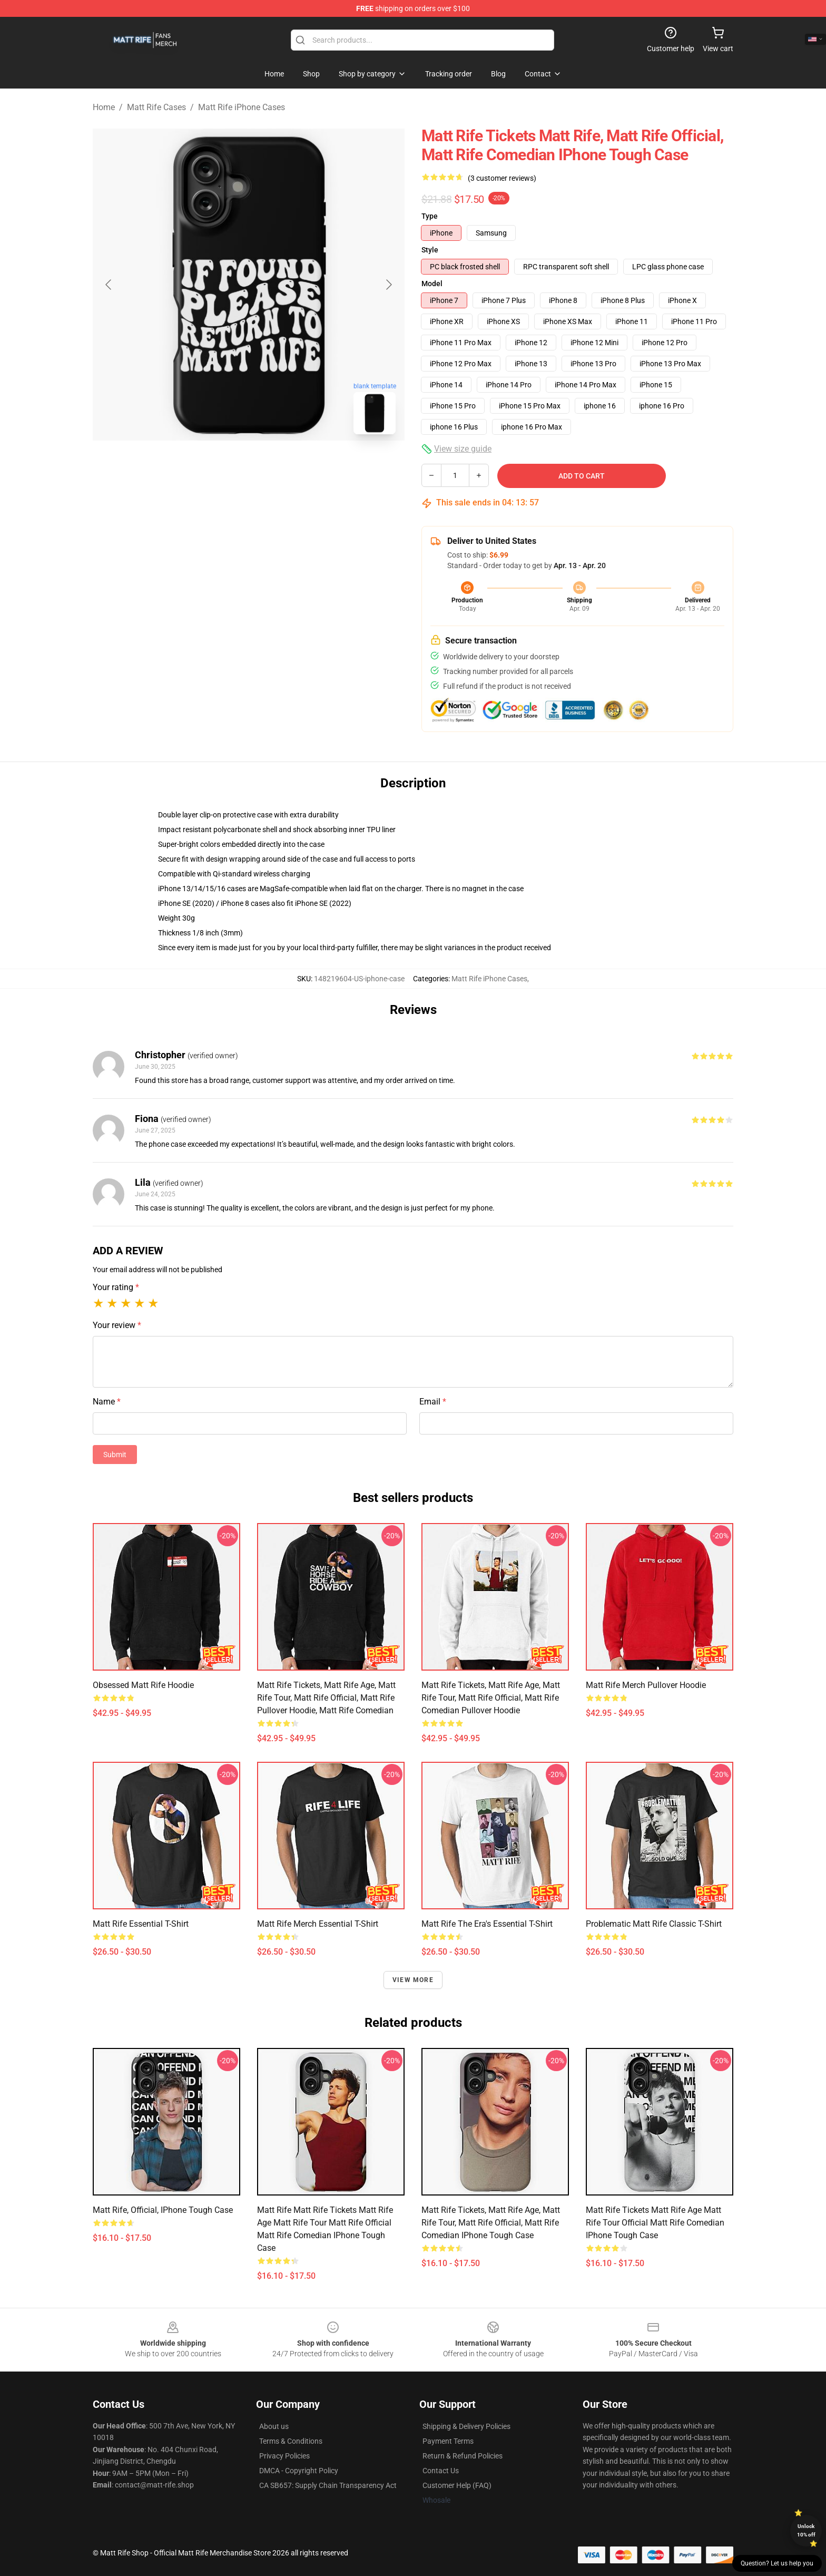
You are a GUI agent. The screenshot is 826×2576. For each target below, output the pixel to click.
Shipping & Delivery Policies (466, 2426)
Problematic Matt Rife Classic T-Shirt (654, 1924)
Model (431, 283)
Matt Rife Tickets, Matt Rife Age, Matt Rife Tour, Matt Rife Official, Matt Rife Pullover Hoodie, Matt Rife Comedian (326, 1697)
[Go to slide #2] (276, 466)
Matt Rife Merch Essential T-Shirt (317, 1924)
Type (429, 216)
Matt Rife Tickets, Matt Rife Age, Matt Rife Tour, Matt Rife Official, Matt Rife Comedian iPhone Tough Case (490, 2222)
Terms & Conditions (290, 2441)
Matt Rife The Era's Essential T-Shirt (487, 1924)
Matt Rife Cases (156, 107)
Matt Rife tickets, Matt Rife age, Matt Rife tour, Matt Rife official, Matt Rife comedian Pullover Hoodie (490, 1697)
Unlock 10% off (806, 2530)
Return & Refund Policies (462, 2456)
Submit (114, 1454)
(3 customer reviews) (502, 178)
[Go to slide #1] (221, 466)
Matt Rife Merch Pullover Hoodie (646, 1685)
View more (413, 1980)
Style (429, 250)
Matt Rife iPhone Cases (241, 107)
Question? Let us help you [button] (777, 2563)
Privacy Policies (284, 2456)
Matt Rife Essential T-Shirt (141, 1924)
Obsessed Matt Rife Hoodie (143, 1685)
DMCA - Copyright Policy (298, 2470)
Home (104, 107)
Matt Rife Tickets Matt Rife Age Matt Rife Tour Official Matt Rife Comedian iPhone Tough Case (655, 2222)
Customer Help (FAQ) (456, 2485)
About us (274, 2426)
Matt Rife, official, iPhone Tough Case (163, 2210)
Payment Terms (448, 2441)
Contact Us (440, 2470)
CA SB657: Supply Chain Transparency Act (328, 2485)
